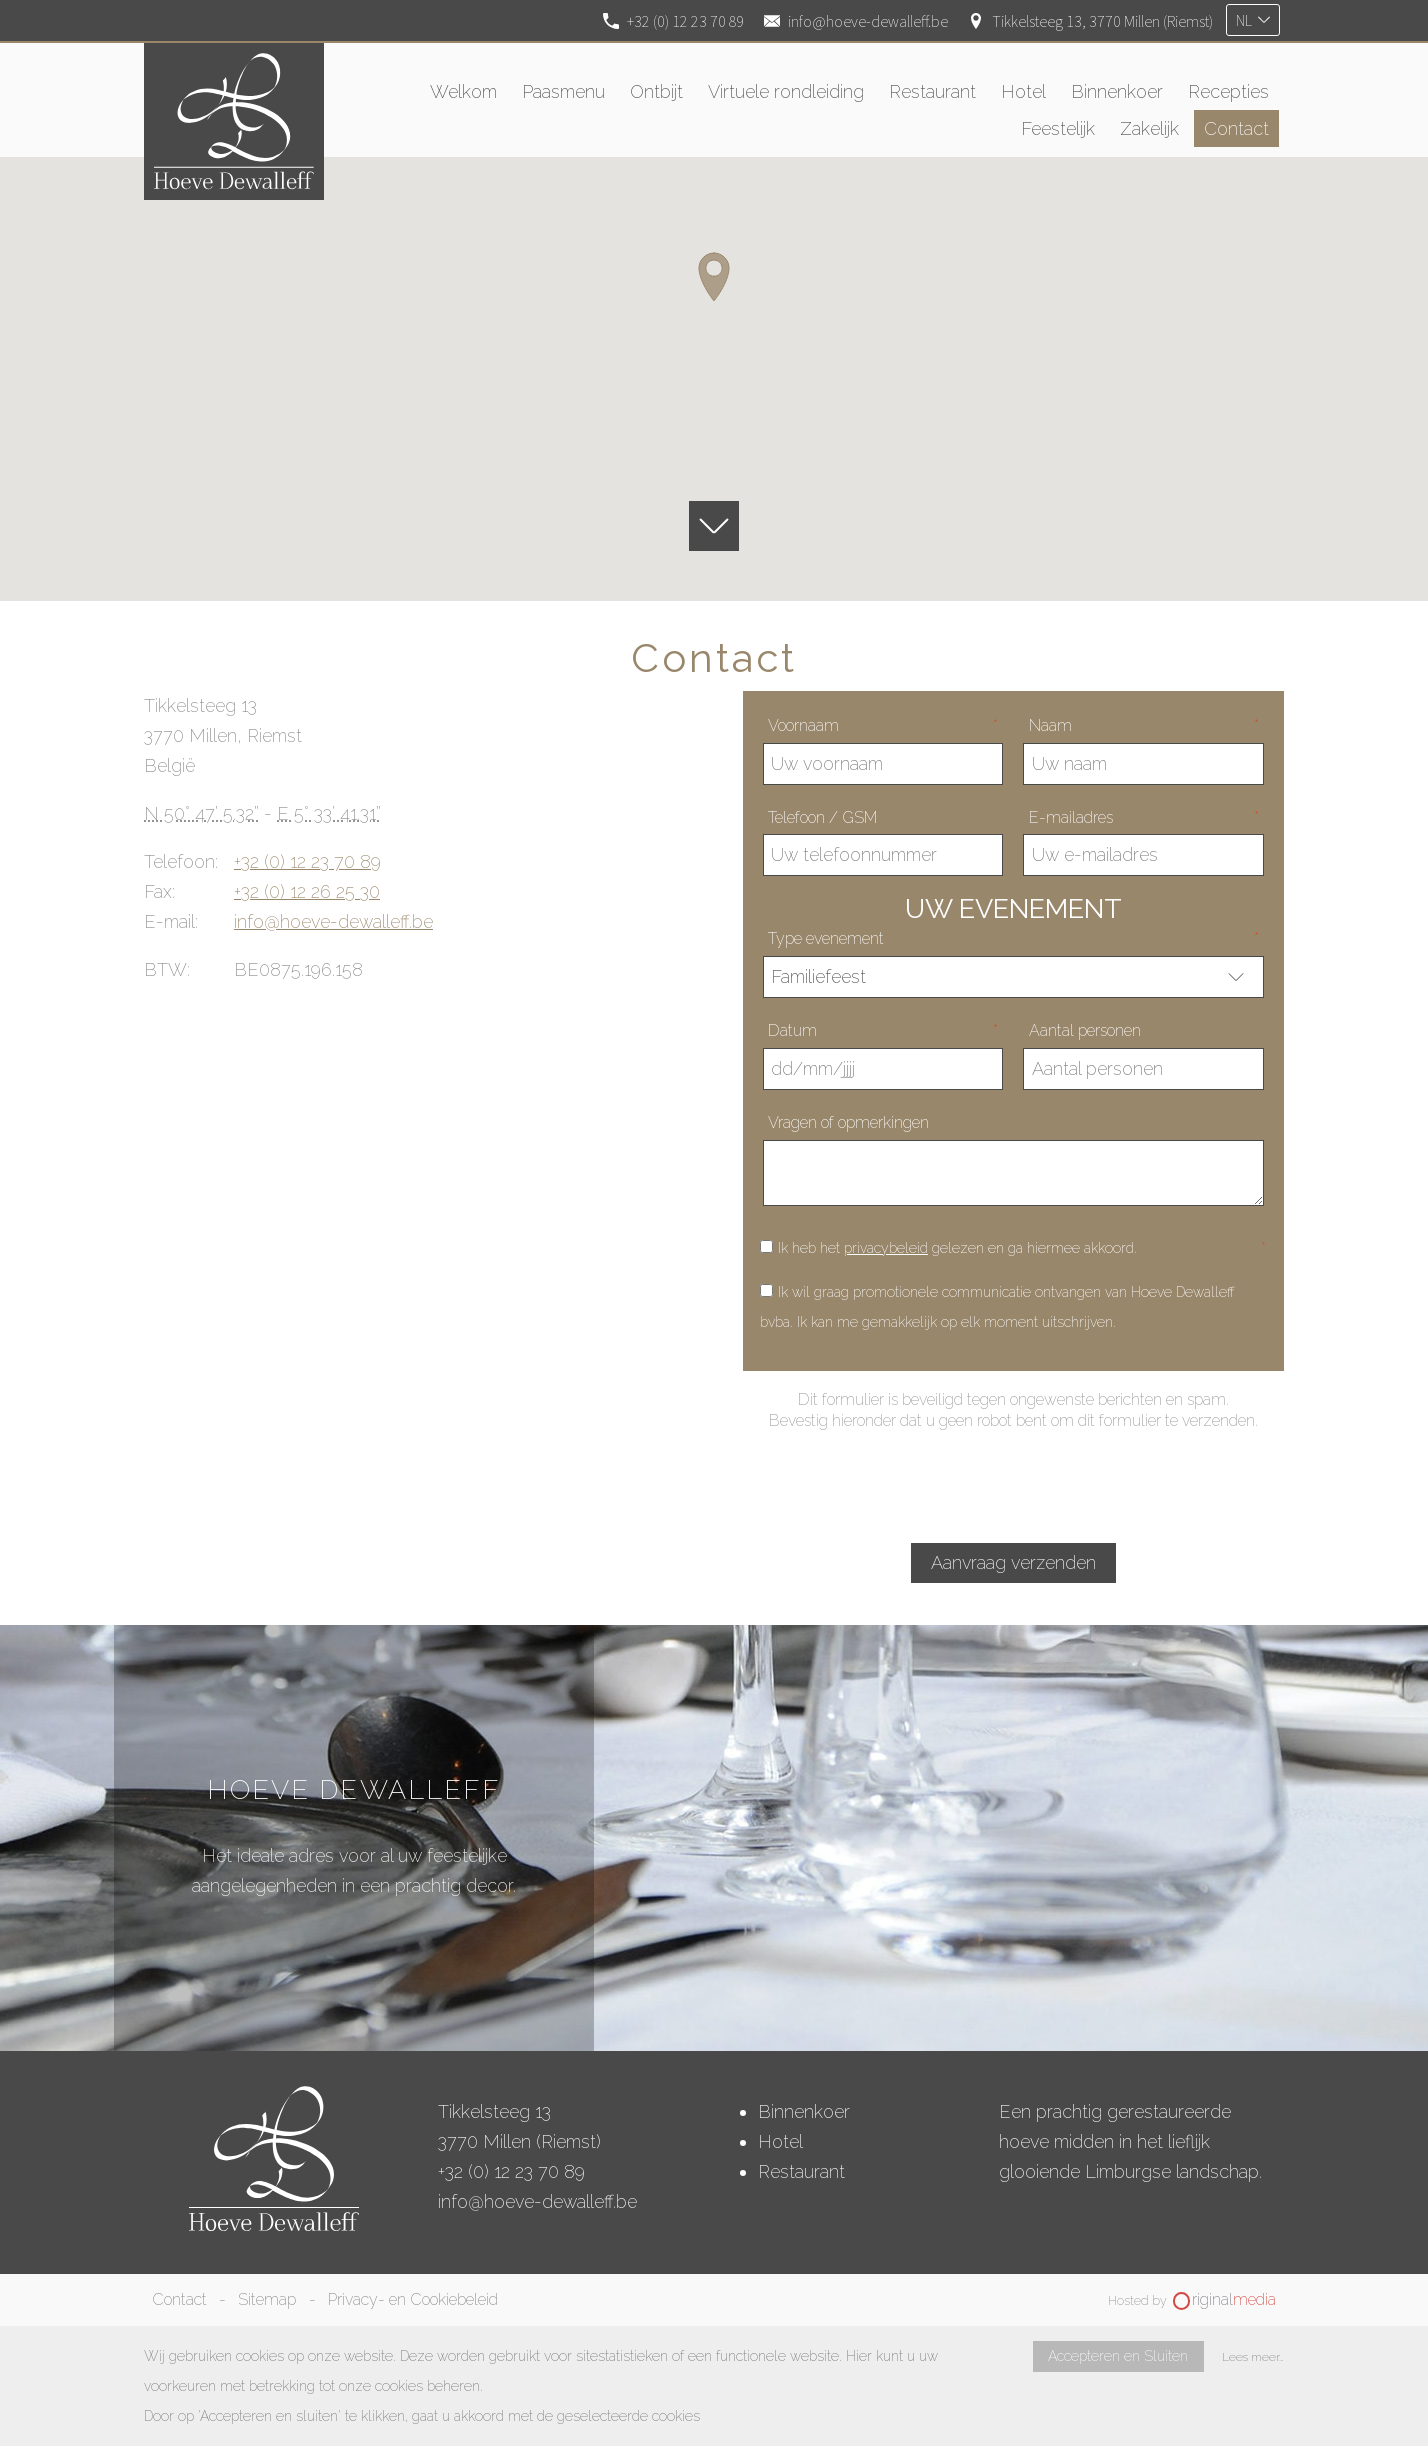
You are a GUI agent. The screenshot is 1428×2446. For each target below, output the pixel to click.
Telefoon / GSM (822, 817)
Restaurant (801, 2171)
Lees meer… (1253, 2357)
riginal (1234, 2299)
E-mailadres (1144, 818)
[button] (714, 277)
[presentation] (1013, 1486)
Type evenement (1013, 939)
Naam (1144, 726)
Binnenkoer (804, 2111)
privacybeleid (886, 1248)
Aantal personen (1085, 1030)
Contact (179, 2299)
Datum (883, 1031)
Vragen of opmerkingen (848, 1122)
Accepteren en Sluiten (1118, 2356)
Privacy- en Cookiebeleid (413, 2299)
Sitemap (267, 2299)
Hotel (780, 2141)
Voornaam (883, 726)
